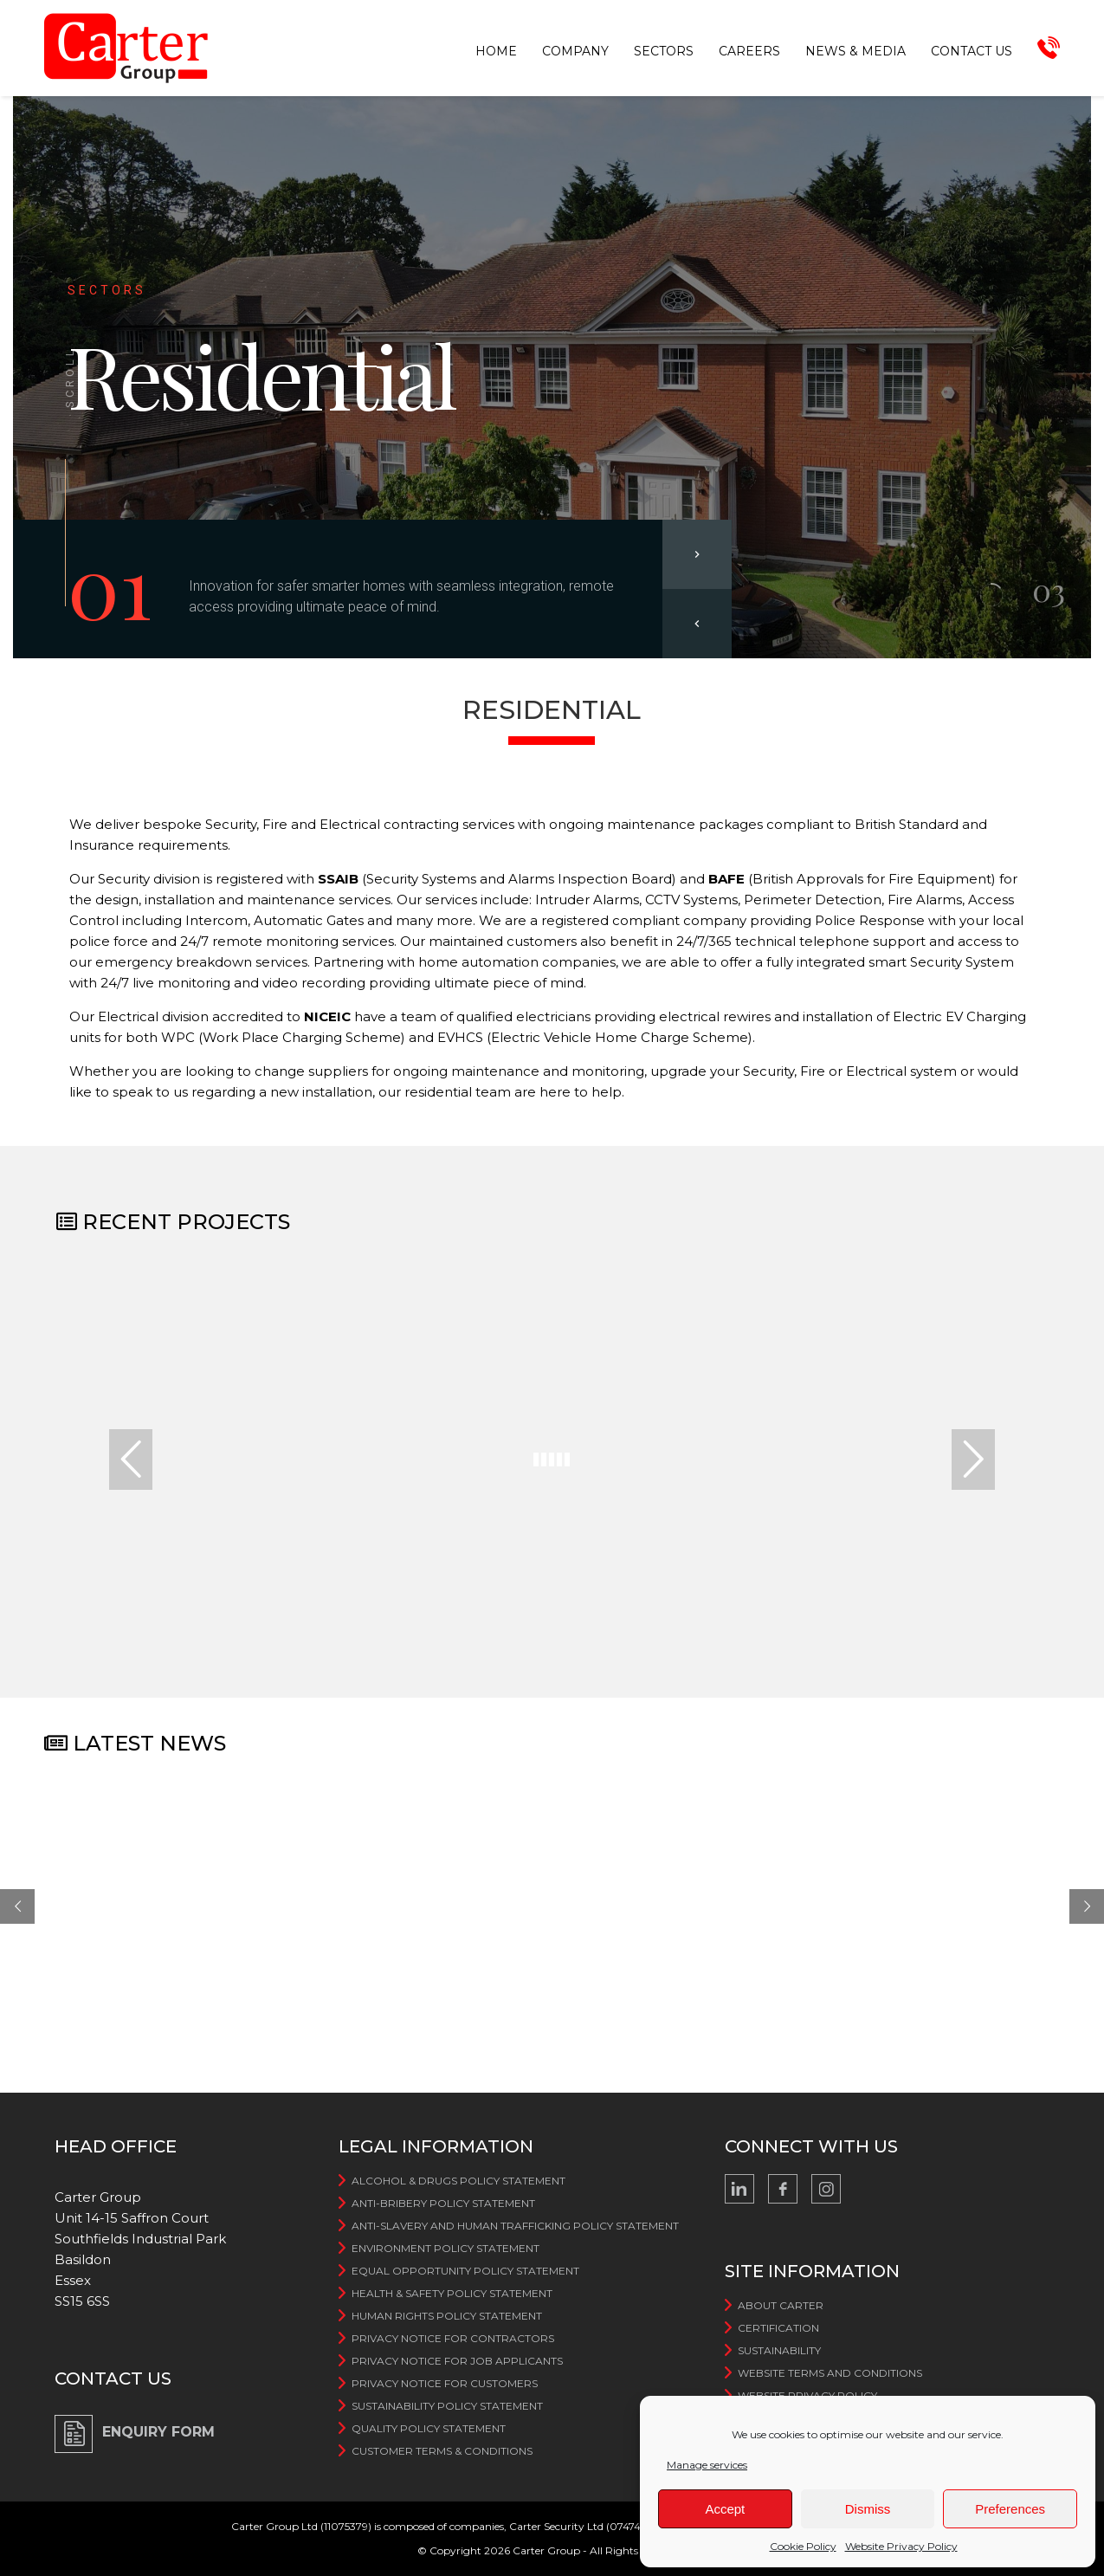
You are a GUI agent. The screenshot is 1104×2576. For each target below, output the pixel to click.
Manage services (707, 2464)
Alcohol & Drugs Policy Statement (458, 2180)
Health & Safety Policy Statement (452, 2293)
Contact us (971, 51)
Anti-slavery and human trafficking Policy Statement (515, 2225)
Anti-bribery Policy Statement (443, 2203)
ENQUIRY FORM (158, 2432)
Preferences (1010, 2509)
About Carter (780, 2305)
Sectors (664, 51)
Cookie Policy (803, 2546)
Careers (749, 51)
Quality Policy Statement (429, 2428)
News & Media (855, 51)
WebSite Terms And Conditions (830, 2372)
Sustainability (779, 2350)
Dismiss (868, 2509)
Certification (778, 2327)
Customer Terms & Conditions (442, 2450)
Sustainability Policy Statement (447, 2405)
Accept (725, 2509)
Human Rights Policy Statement (447, 2315)
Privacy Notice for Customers (445, 2383)
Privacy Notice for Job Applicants (457, 2360)
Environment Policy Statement (445, 2248)
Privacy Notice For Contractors (453, 2338)
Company (575, 51)
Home (496, 51)
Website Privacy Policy (901, 2546)
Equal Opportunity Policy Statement (465, 2270)
